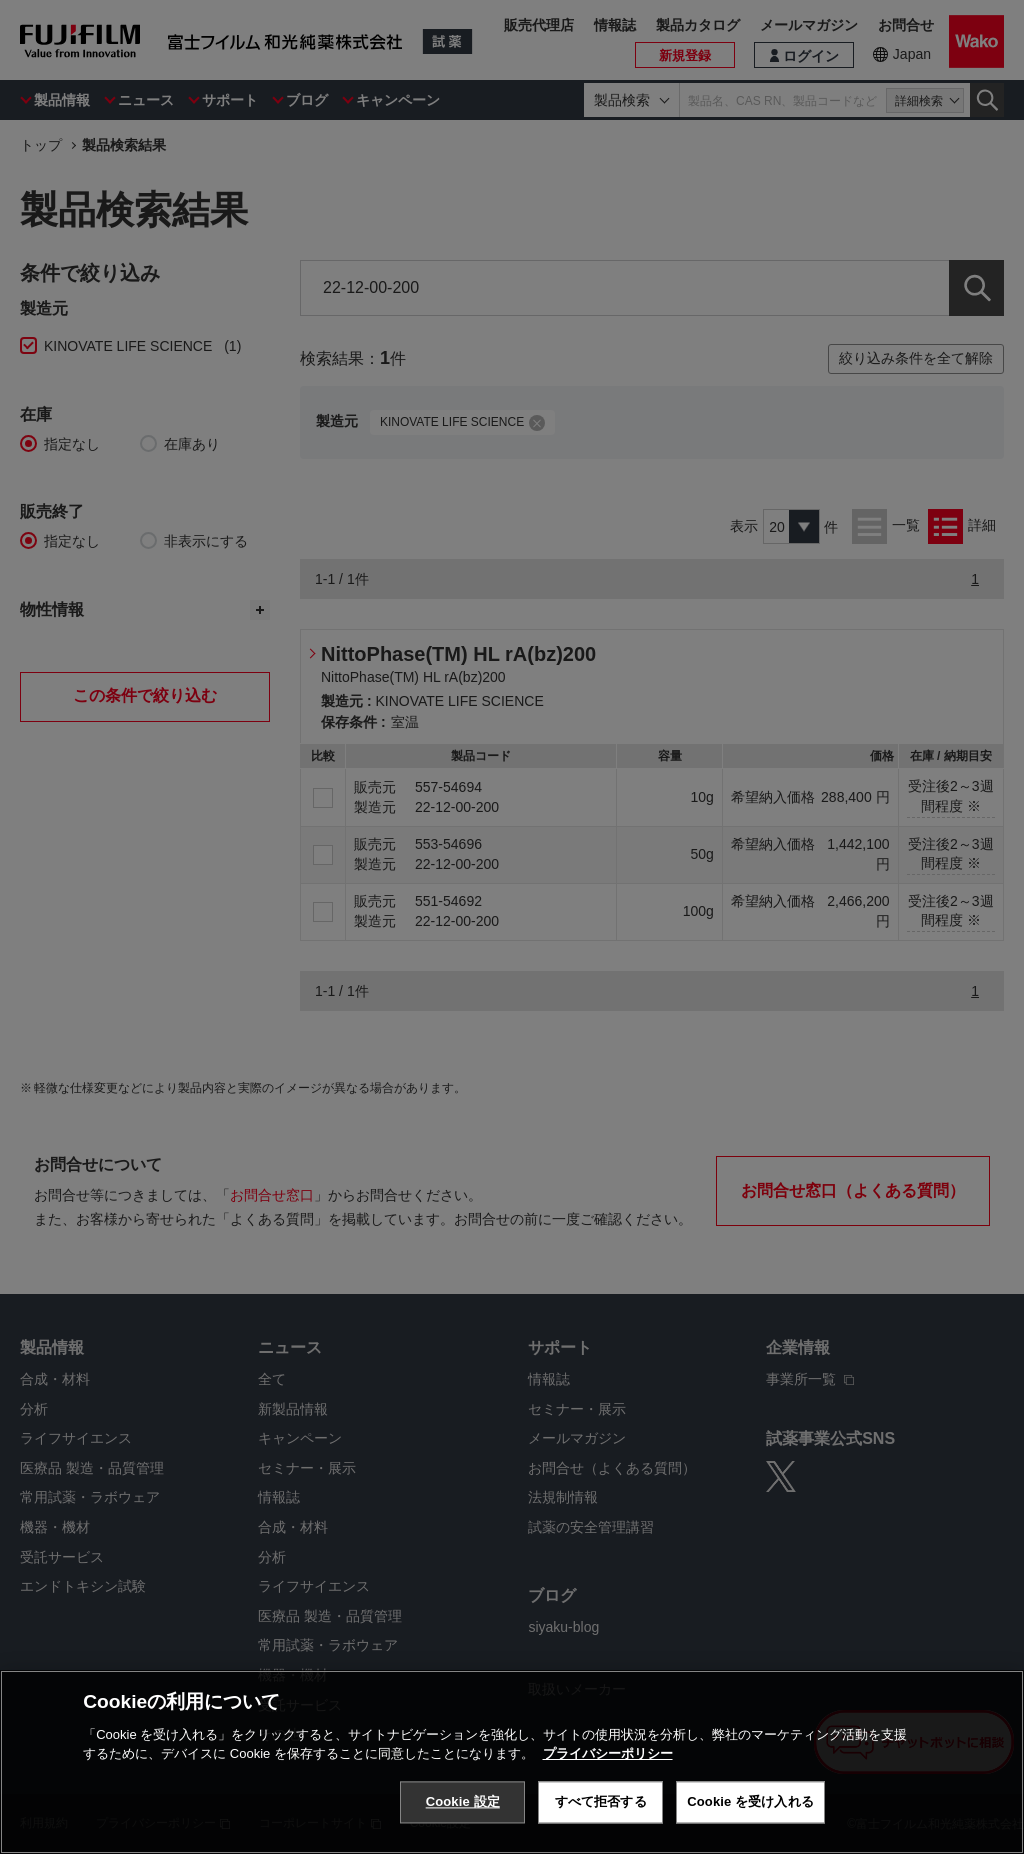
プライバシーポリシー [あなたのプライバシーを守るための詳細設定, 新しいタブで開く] (608, 1753)
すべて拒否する (601, 1801)
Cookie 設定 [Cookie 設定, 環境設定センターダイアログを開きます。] (463, 1801)
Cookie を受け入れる (750, 1801)
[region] (512, 1762)
